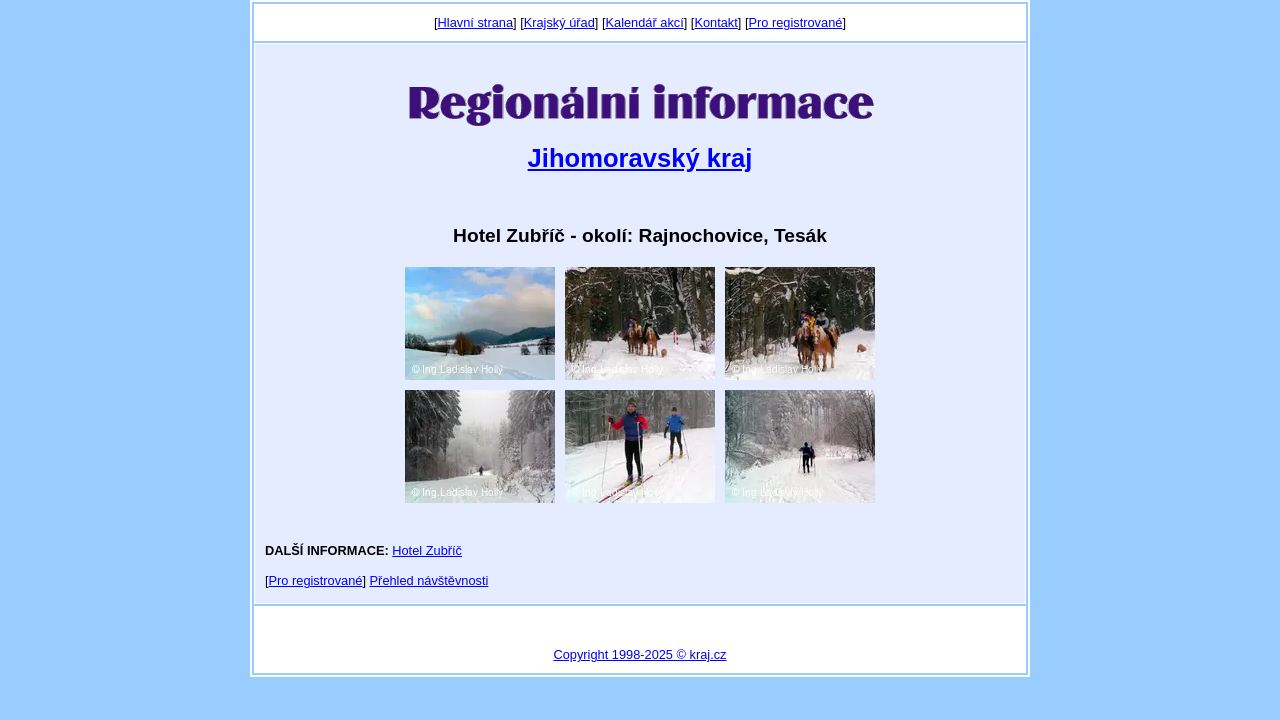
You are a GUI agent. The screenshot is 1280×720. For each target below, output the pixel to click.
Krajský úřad (559, 22)
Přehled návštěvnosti (429, 580)
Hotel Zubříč (427, 550)
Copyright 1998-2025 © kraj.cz (639, 654)
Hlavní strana (475, 22)
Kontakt (715, 22)
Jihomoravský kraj (640, 158)
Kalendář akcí (644, 22)
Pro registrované (795, 22)
